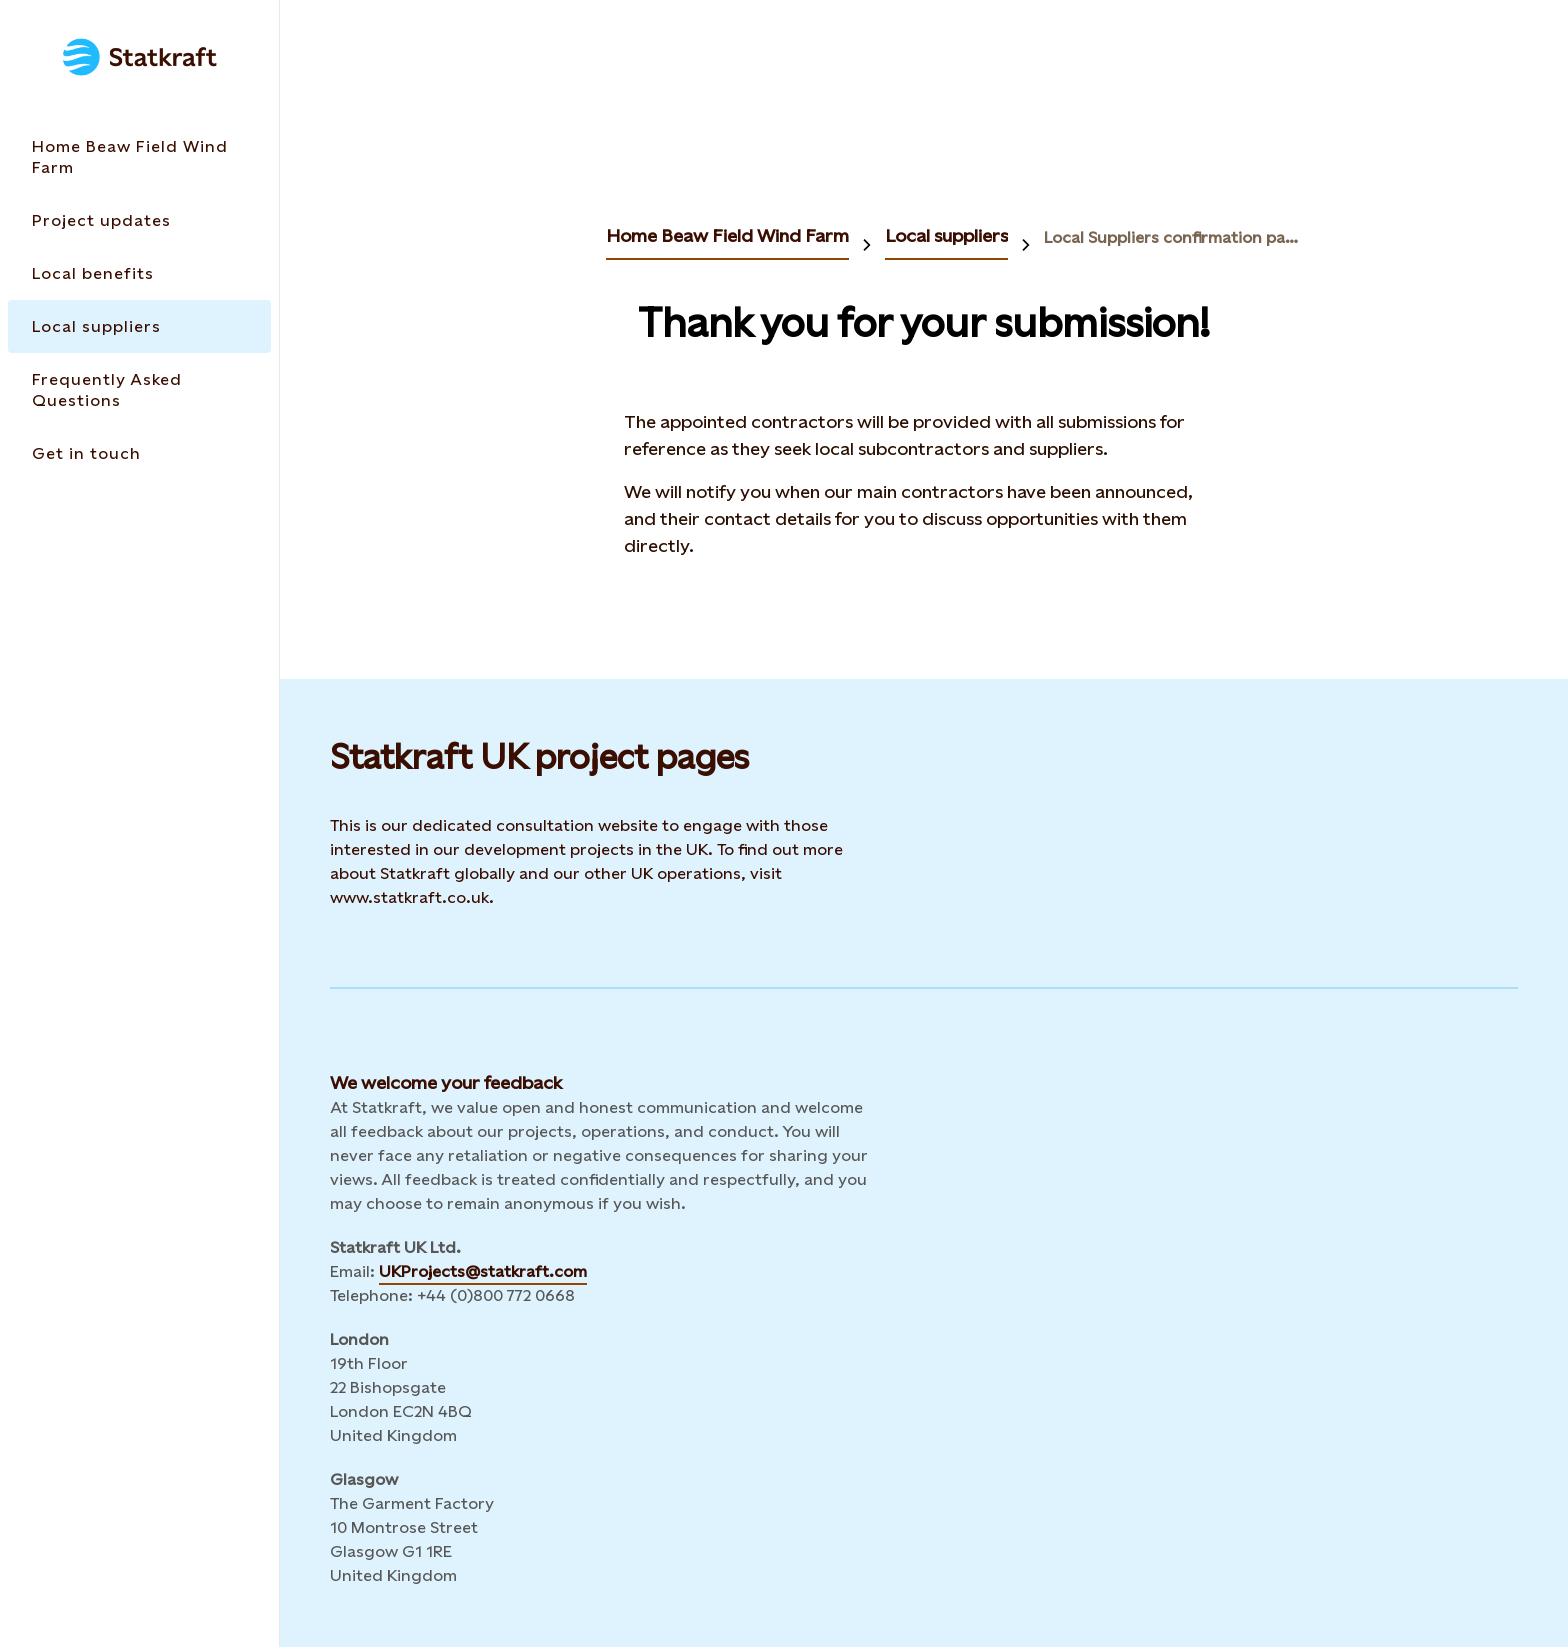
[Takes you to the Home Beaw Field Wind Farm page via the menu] (139, 157)
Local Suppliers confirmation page (1172, 237)
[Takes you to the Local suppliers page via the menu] (139, 326)
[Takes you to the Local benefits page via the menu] (139, 273)
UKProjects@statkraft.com (483, 1271)
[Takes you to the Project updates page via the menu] (139, 220)
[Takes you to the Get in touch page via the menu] (139, 453)
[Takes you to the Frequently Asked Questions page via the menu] (139, 390)
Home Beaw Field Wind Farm (727, 235)
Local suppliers (946, 235)
